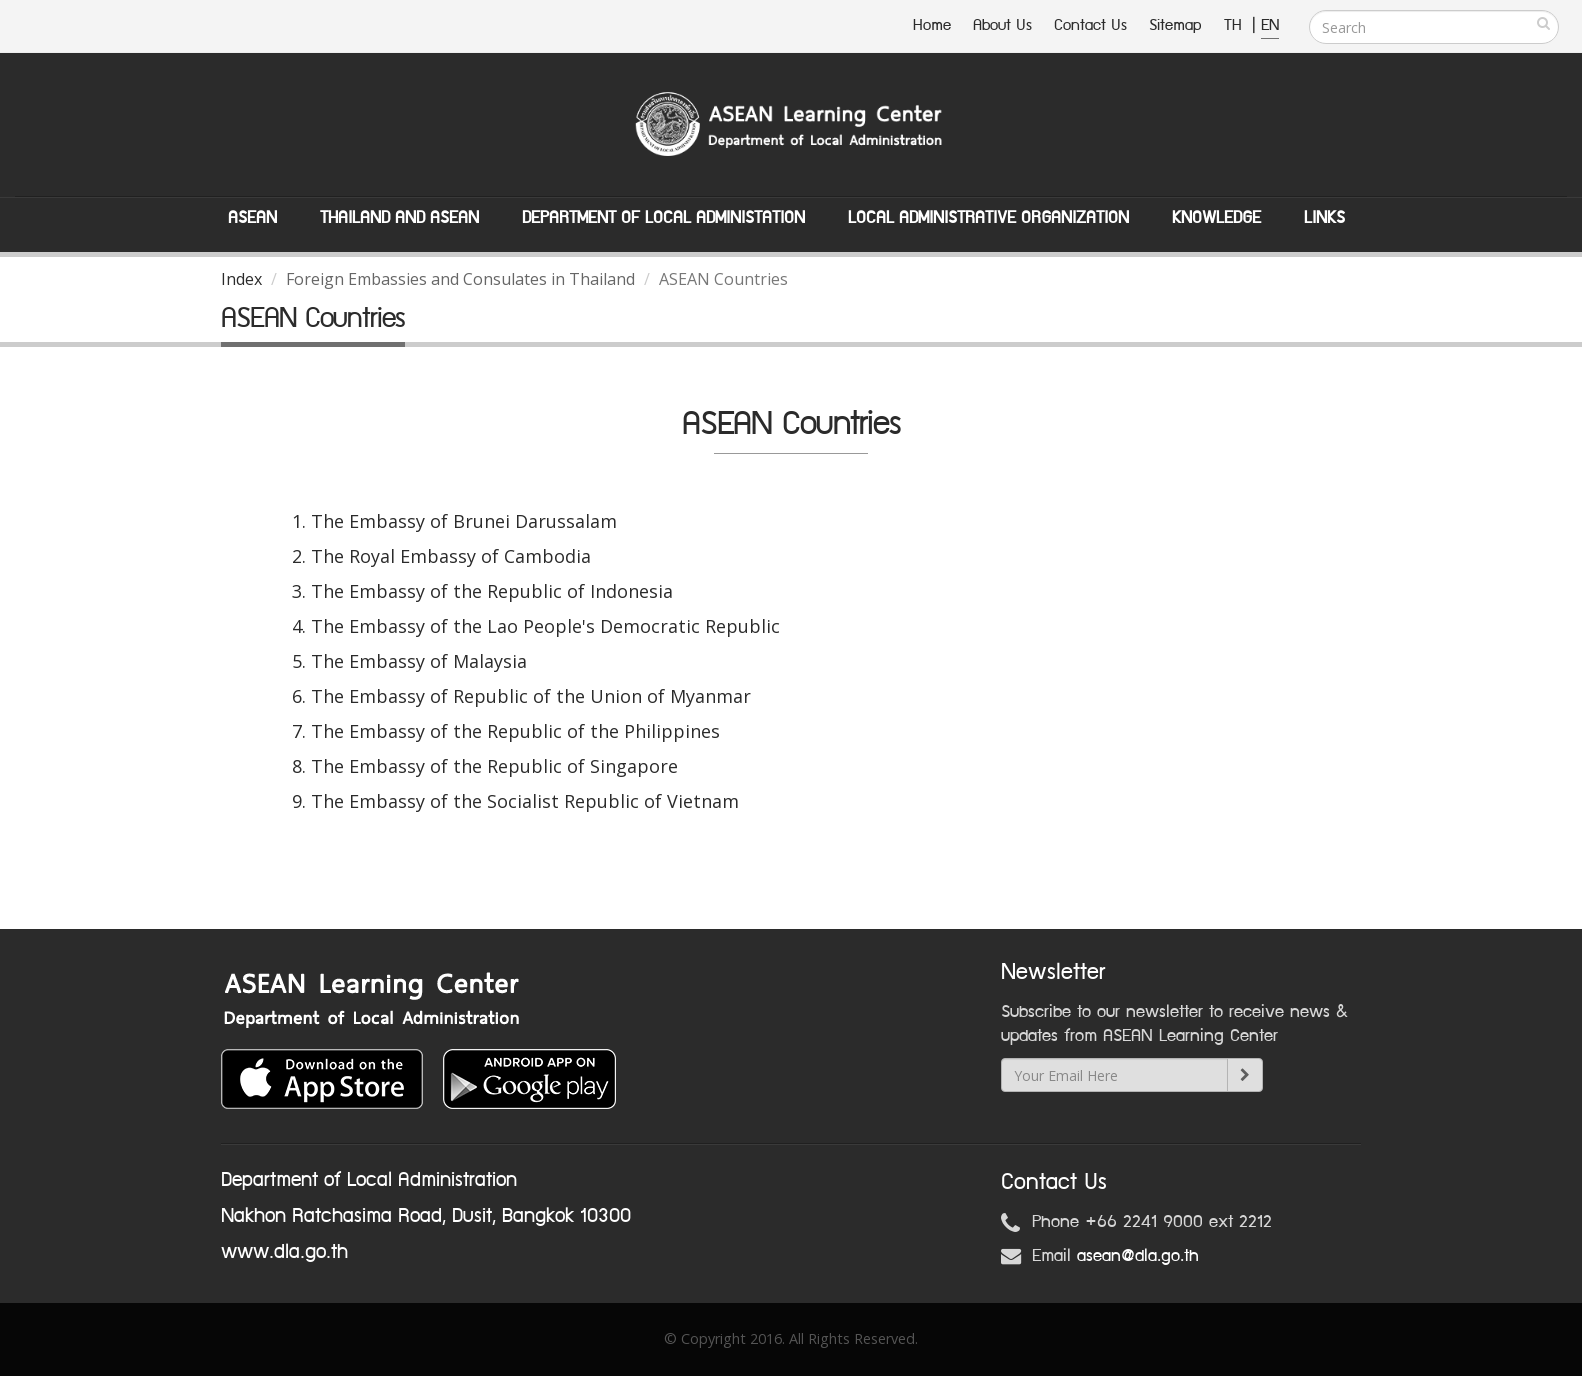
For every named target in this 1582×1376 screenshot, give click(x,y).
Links (1324, 218)
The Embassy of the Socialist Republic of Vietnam (525, 801)
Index (241, 279)
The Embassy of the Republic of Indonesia (492, 591)
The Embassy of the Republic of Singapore (494, 766)
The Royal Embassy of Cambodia (451, 556)
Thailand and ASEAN (399, 218)
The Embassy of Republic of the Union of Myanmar (531, 696)
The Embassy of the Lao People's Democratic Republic (545, 626)
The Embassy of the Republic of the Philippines (515, 731)
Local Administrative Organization (988, 218)
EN (1270, 25)
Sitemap (1175, 25)
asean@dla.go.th (1138, 1256)
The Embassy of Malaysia (419, 661)
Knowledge (1216, 218)
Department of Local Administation (663, 218)
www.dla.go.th (284, 1252)
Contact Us (1090, 25)
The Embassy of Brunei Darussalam (464, 521)
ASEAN (252, 218)
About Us (1002, 25)
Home (932, 25)
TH (1235, 25)
